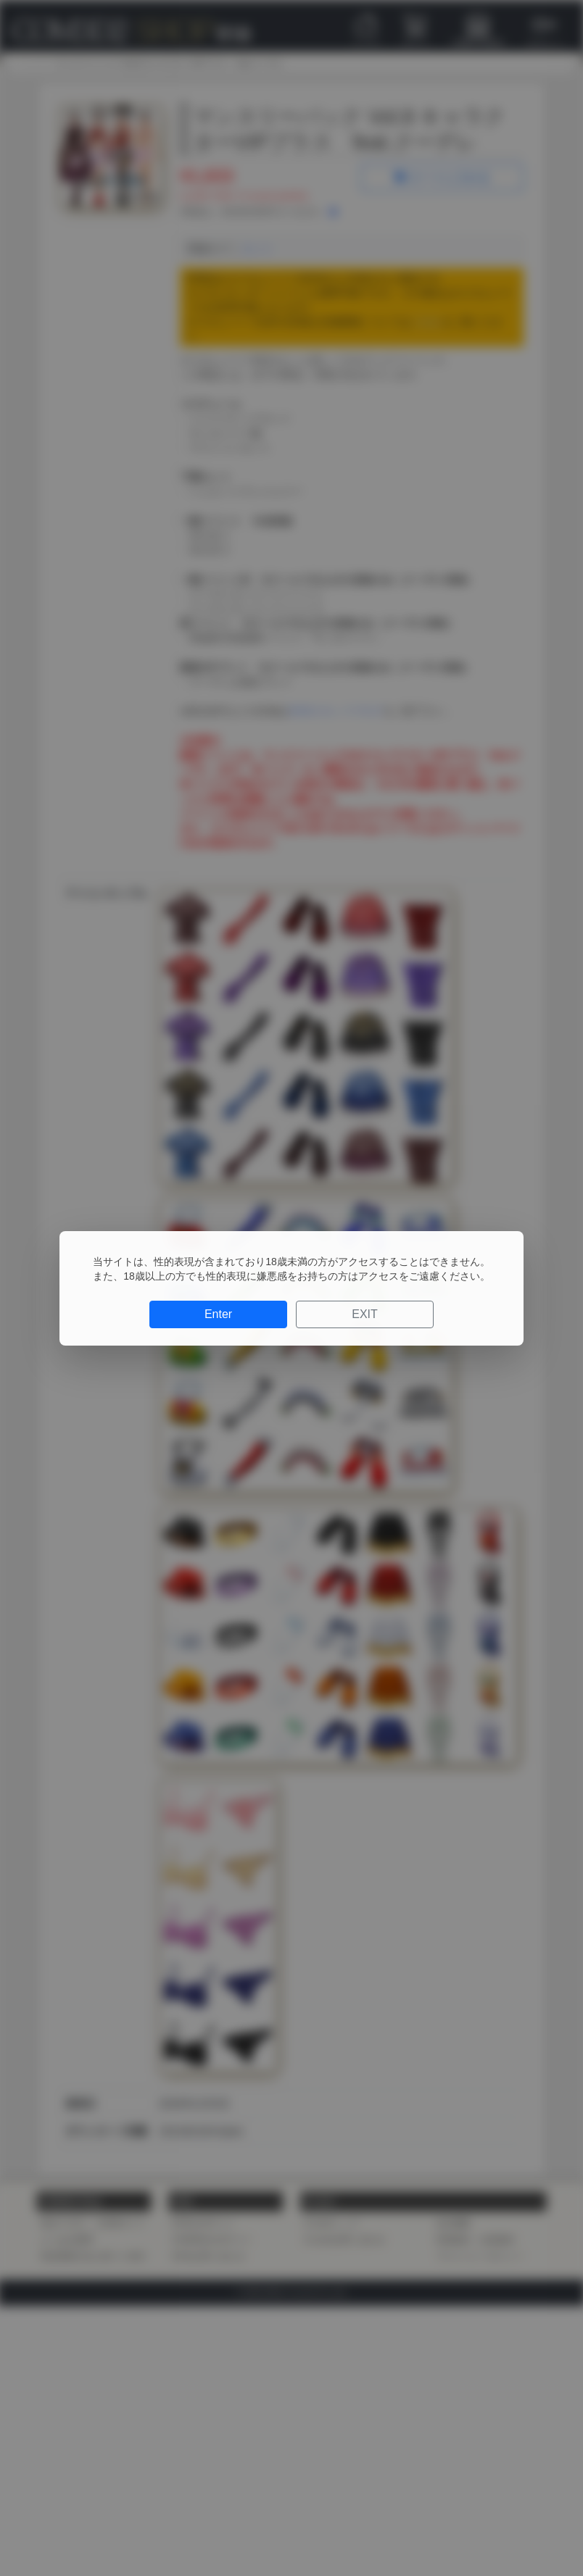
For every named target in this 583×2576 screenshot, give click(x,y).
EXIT (365, 1314)
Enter (218, 1314)
